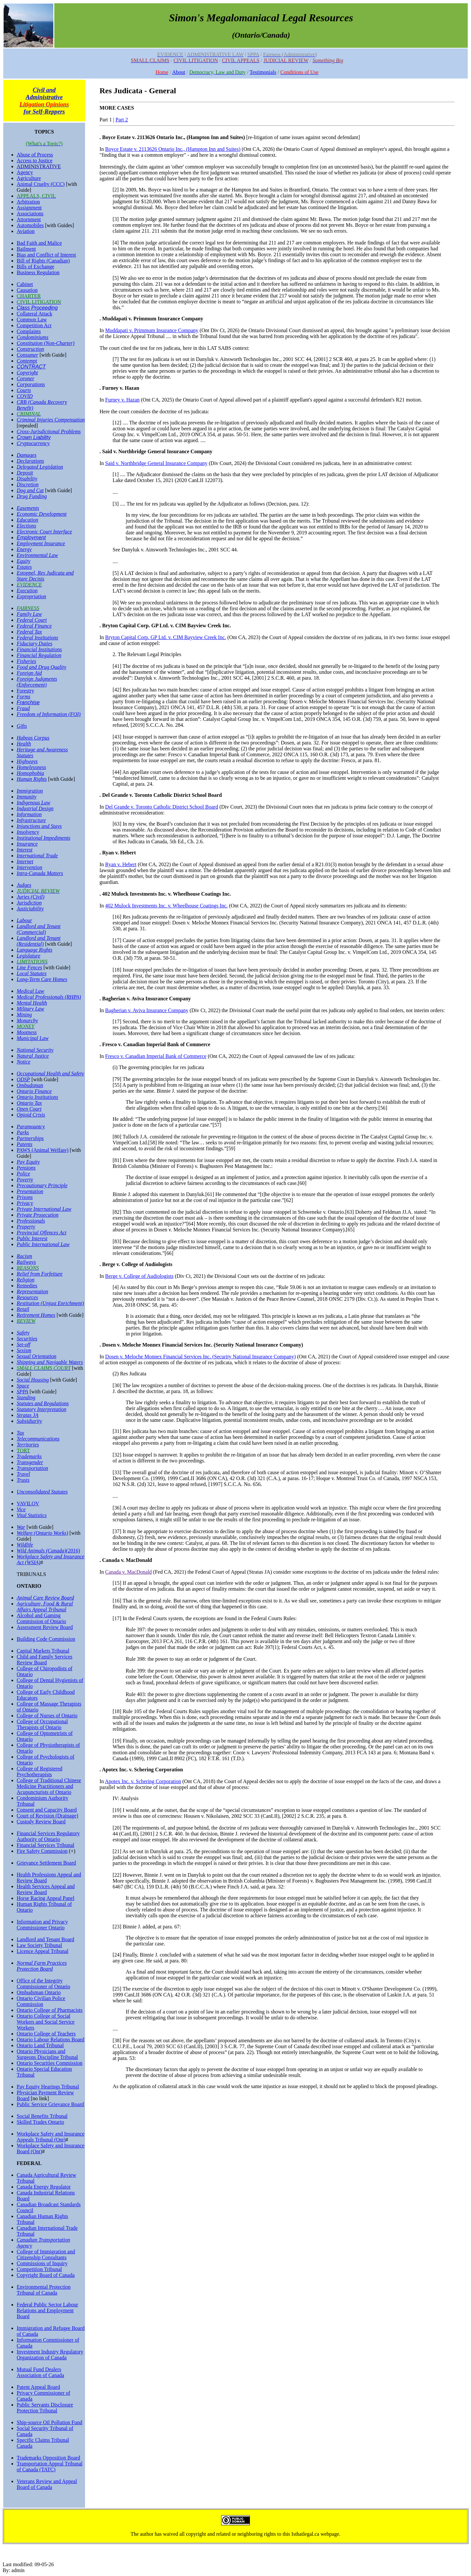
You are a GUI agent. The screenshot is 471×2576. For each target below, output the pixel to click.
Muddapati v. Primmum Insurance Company (152, 330)
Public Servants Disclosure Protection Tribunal (45, 2407)
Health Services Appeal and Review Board (46, 1889)
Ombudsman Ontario (39, 1992)
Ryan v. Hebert (121, 864)
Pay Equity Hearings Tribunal (48, 2086)
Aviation (26, 231)
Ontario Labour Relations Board (50, 2039)
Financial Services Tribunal (45, 1845)
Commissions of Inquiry (42, 2263)
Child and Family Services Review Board (44, 1659)
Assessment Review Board (45, 1627)
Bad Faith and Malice (39, 243)
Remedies (27, 1285)
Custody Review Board (41, 1821)
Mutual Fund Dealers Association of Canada (40, 2372)
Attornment (29, 219)
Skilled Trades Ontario (40, 2122)
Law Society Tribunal (39, 1945)
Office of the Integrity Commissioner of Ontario (43, 1983)
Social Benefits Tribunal (42, 2116)
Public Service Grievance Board (50, 2104)
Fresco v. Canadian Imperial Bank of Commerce (156, 1056)
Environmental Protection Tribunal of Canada (44, 2290)
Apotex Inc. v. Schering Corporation (143, 1781)
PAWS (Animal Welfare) (42, 1150)
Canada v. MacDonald (128, 1572)
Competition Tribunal (39, 2269)
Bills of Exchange (35, 266)
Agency (25, 172)
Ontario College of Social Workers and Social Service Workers (46, 2021)
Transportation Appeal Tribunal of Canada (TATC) (49, 2466)
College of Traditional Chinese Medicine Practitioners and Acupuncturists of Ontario (49, 1786)
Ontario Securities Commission (49, 2063)
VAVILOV (28, 1503)
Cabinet (25, 284)
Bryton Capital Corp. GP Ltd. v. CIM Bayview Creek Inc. (165, 637)
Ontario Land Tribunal (40, 2045)
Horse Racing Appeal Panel (45, 1898)
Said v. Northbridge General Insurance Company (156, 463)
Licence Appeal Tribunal (42, 1951)
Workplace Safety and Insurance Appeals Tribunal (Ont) (50, 2136)
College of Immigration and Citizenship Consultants (46, 2254)
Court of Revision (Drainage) (47, 1815)
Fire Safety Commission (42, 1851)
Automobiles (30, 225)
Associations (30, 213)
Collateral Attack (34, 313)
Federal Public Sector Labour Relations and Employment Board (47, 2310)
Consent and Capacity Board (47, 1810)
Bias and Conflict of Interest (46, 255)
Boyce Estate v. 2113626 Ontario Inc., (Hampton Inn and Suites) (172, 149)
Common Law (32, 319)
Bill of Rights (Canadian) (43, 260)
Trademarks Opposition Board (48, 2457)
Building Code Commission (46, 1639)
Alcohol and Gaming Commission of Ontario (41, 1618)
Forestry (25, 690)
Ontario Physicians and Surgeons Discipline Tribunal (47, 2054)
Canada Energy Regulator (44, 2187)
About (178, 72)
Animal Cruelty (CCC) (41, 184)
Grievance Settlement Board (46, 1863)
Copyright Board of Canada (46, 2275)
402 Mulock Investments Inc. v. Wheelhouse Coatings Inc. (166, 905)
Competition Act (34, 325)
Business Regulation (38, 272)
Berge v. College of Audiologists (139, 1276)
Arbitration (28, 202)
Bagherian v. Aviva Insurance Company (146, 1010)
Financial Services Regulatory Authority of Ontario (48, 1836)
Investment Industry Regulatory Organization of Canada (50, 2354)
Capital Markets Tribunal (43, 1651)
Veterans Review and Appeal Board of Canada (47, 2484)
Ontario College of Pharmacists (49, 2010)
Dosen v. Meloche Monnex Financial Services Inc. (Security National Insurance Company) (200, 1356)
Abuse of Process (35, 154)
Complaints (29, 331)
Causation (27, 290)
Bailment (26, 249)
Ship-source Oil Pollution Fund (49, 2422)
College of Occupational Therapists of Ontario (42, 1724)
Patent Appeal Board (38, 2387)
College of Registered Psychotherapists (39, 1771)
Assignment (29, 207)
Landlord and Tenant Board (45, 1939)
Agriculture (29, 178)
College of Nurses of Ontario (47, 1715)
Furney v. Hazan (122, 399)
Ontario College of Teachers (46, 2033)
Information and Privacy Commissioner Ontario (42, 1924)
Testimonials (263, 72)
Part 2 (121, 119)
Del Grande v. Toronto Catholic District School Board (161, 807)
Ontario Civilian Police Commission (41, 2001)
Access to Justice (34, 160)
